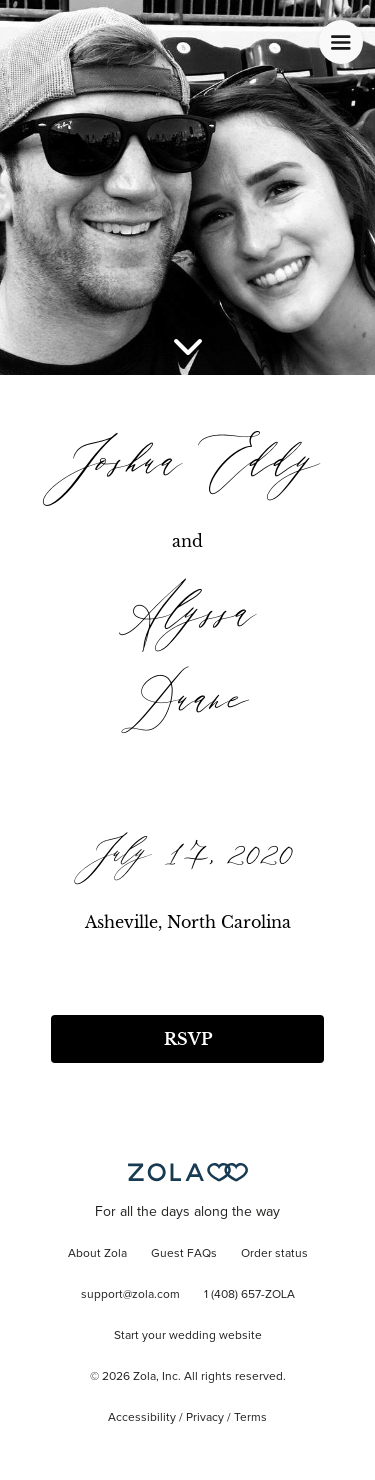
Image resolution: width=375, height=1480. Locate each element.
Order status (274, 1254)
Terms (250, 1418)
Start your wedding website (188, 1336)
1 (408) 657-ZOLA (249, 1295)
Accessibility (142, 1418)
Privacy (205, 1418)
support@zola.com (130, 1295)
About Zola (97, 1254)
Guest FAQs (184, 1254)
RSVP (188, 1039)
